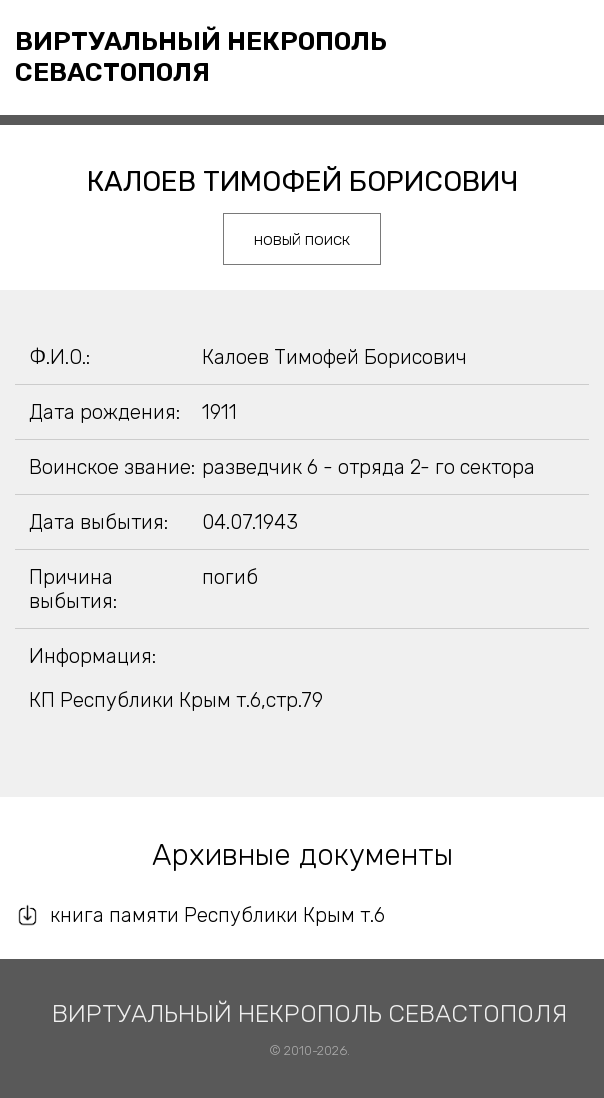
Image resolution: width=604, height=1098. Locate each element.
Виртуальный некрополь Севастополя (201, 57)
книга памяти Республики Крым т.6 (217, 915)
